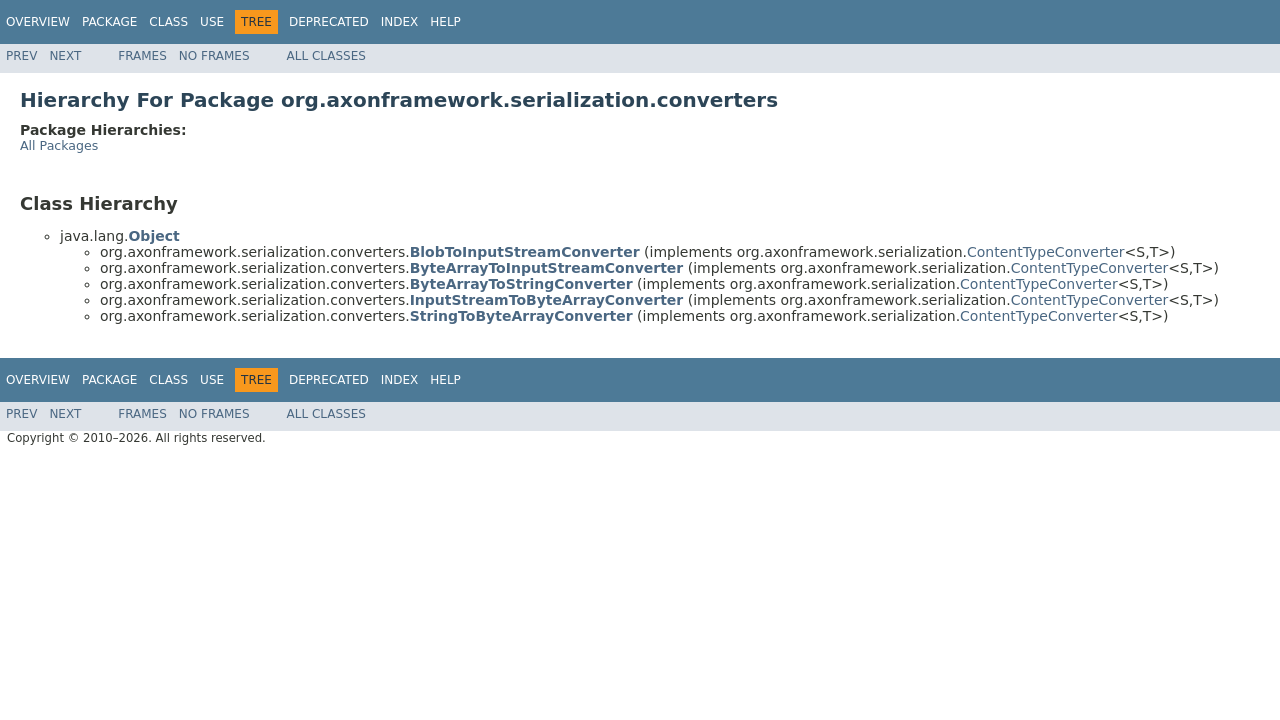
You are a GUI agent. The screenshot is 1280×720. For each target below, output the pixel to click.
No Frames (214, 56)
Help (445, 22)
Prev (21, 56)
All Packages (59, 145)
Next (65, 56)
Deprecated (329, 22)
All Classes (326, 56)
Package (109, 22)
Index (400, 22)
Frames (142, 56)
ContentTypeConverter (1046, 252)
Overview (38, 22)
